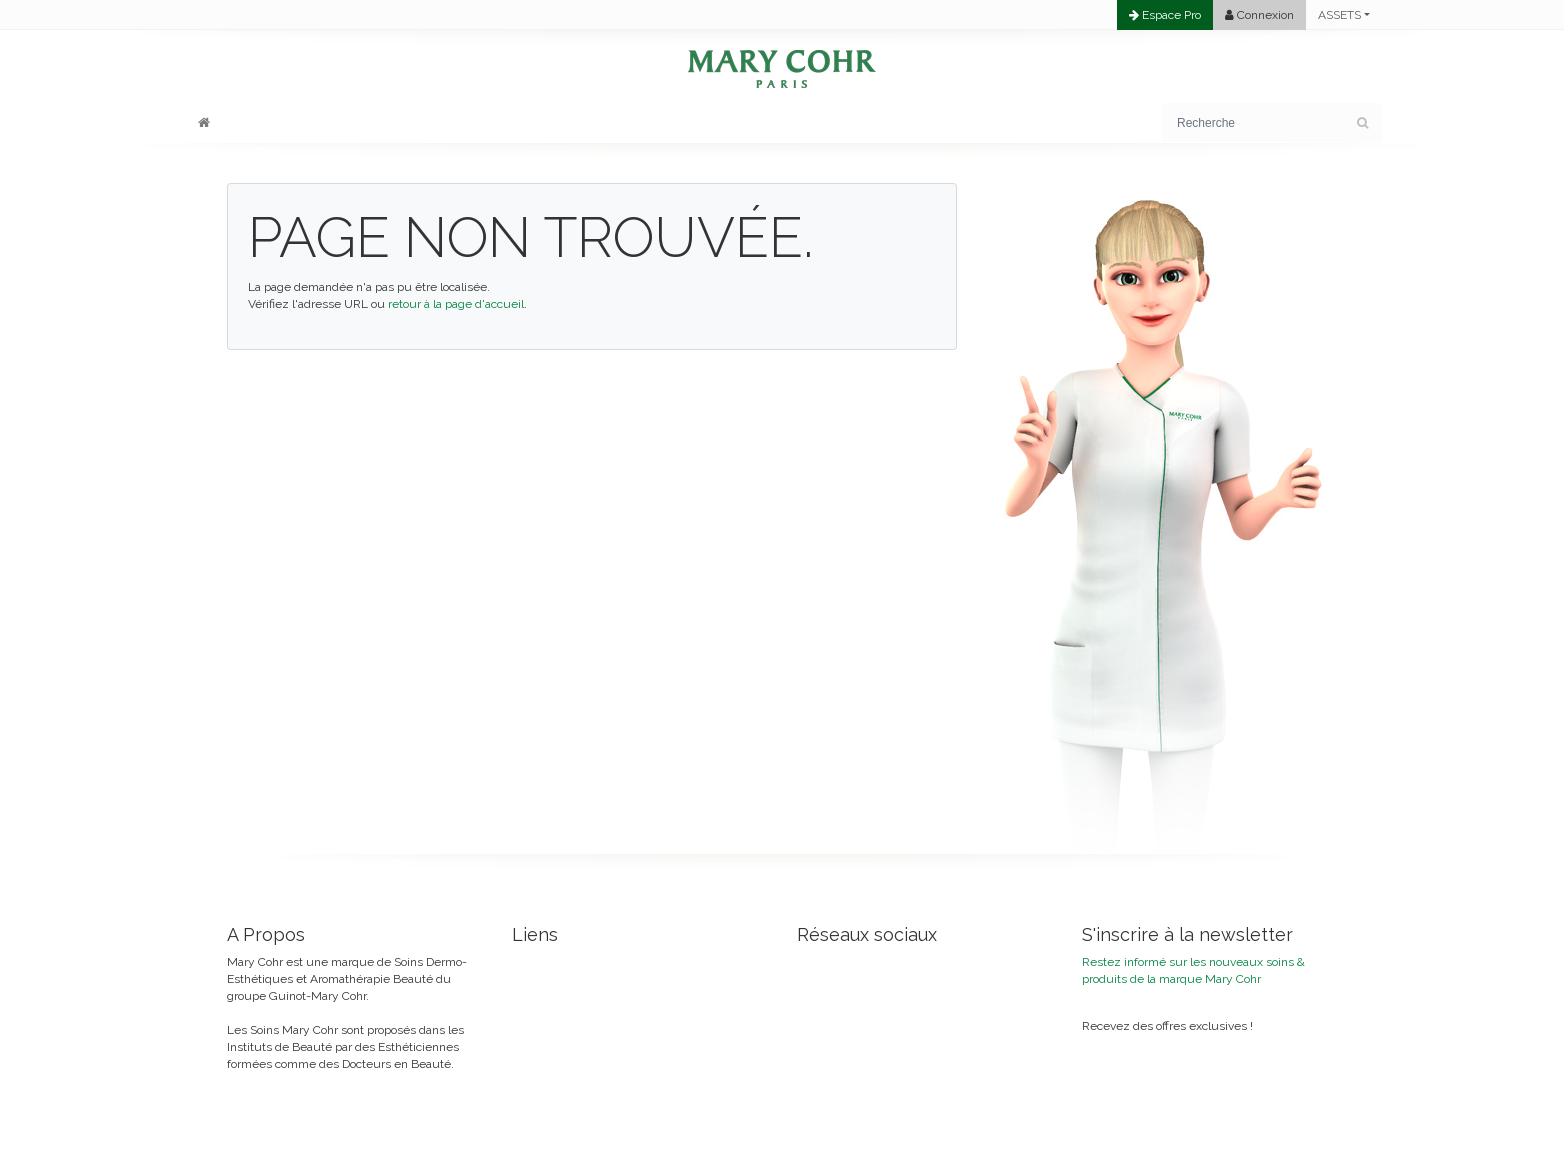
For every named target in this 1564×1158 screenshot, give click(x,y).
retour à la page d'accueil (456, 304)
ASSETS (1339, 15)
